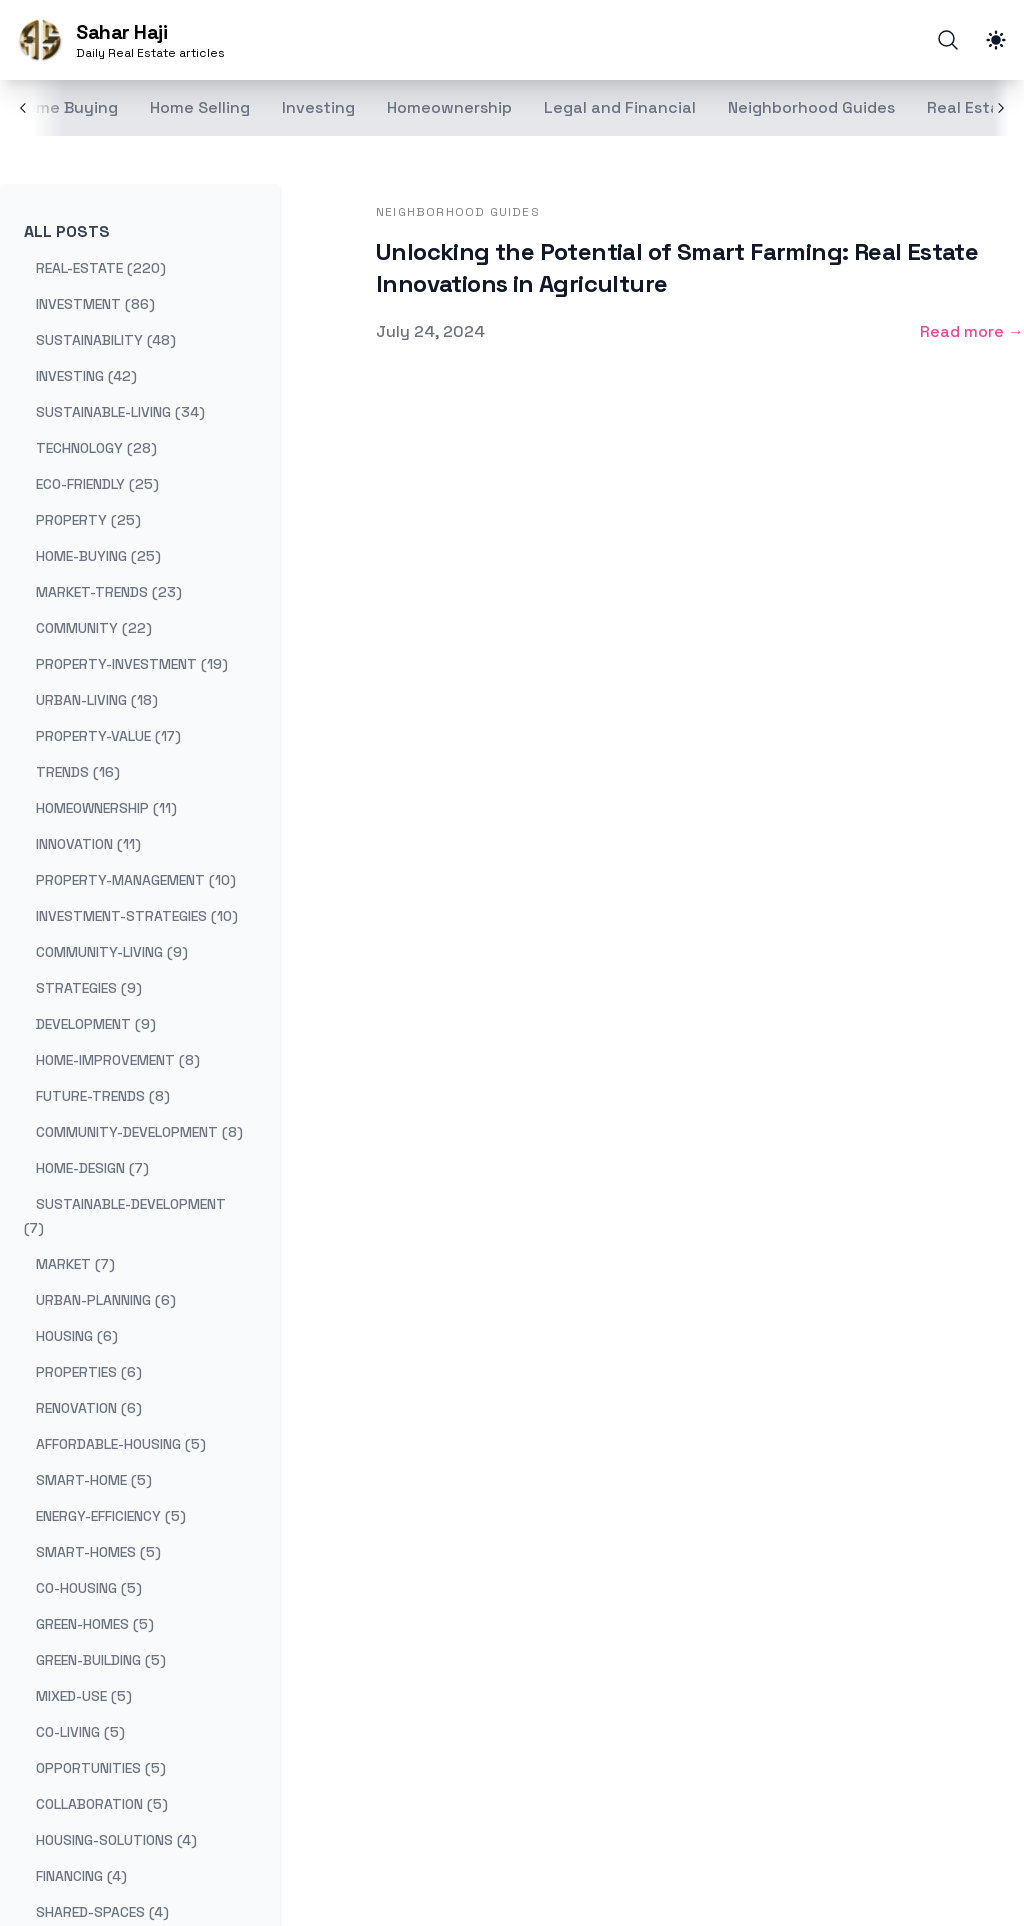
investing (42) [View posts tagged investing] (86, 376)
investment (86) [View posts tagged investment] (95, 304)
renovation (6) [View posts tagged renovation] (89, 1408)
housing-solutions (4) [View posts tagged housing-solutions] (116, 1840)
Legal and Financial (620, 107)
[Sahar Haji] (120, 40)
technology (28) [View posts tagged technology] (96, 448)
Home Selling (200, 107)
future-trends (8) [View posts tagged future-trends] (103, 1096)
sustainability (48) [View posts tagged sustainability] (106, 340)
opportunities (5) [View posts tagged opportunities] (101, 1768)
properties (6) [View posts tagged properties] (89, 1372)
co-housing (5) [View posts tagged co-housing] (89, 1588)
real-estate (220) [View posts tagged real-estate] (101, 268)
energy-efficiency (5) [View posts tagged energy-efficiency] (111, 1516)
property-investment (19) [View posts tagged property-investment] (132, 664)
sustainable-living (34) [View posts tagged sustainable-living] (120, 412)
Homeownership (449, 107)
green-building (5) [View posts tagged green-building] (101, 1660)
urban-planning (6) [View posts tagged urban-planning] (106, 1300)
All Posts (67, 231)
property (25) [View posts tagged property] (88, 520)
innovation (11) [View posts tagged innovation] (88, 844)
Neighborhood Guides (811, 107)
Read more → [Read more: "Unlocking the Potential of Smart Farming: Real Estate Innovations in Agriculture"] (972, 331)
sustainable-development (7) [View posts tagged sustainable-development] (125, 1216)
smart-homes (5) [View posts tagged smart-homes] (98, 1552)
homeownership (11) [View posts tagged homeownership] (106, 808)
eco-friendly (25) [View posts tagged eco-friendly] (97, 484)
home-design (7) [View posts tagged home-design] (92, 1168)
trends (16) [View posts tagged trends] (78, 772)
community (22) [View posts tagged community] (94, 628)
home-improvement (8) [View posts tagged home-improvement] (118, 1060)
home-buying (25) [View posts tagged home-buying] (98, 556)
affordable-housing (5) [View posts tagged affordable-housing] (121, 1444)
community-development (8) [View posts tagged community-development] (139, 1132)
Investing (318, 107)
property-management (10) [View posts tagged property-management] (136, 880)
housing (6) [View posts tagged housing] (77, 1336)
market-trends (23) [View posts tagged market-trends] (109, 592)
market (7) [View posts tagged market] (75, 1264)
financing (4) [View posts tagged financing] (81, 1876)
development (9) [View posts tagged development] (96, 1024)
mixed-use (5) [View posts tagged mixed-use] (84, 1696)
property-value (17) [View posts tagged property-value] (108, 736)
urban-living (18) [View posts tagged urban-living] (97, 700)
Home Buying (67, 107)
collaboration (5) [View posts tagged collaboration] (102, 1804)
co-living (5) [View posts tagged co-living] (80, 1732)
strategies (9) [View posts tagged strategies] (89, 988)
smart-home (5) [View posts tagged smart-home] (94, 1480)
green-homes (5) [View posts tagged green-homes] (95, 1624)
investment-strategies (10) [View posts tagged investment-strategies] (137, 916)
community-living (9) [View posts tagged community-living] (112, 952)
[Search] (948, 40)
